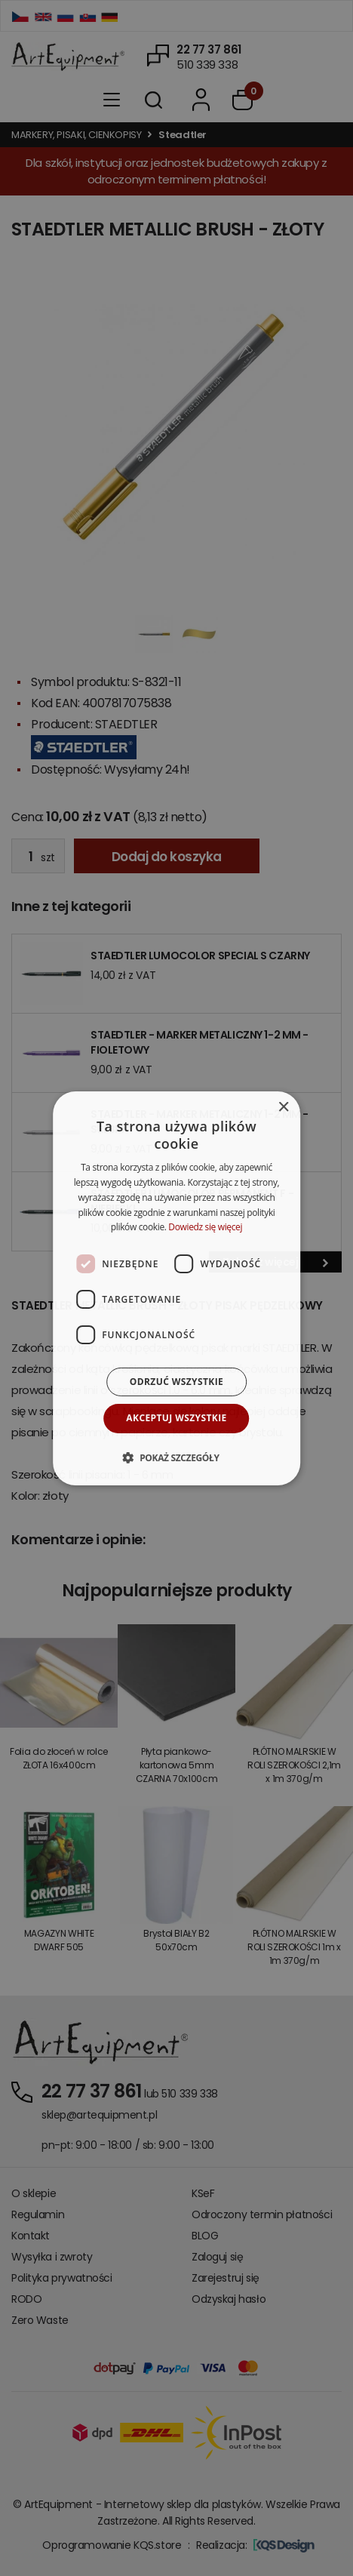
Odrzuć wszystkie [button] (176, 1381)
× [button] (283, 1107)
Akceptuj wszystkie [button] (176, 1417)
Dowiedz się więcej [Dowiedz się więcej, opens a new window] (205, 1226)
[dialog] (176, 1288)
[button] (176, 1457)
